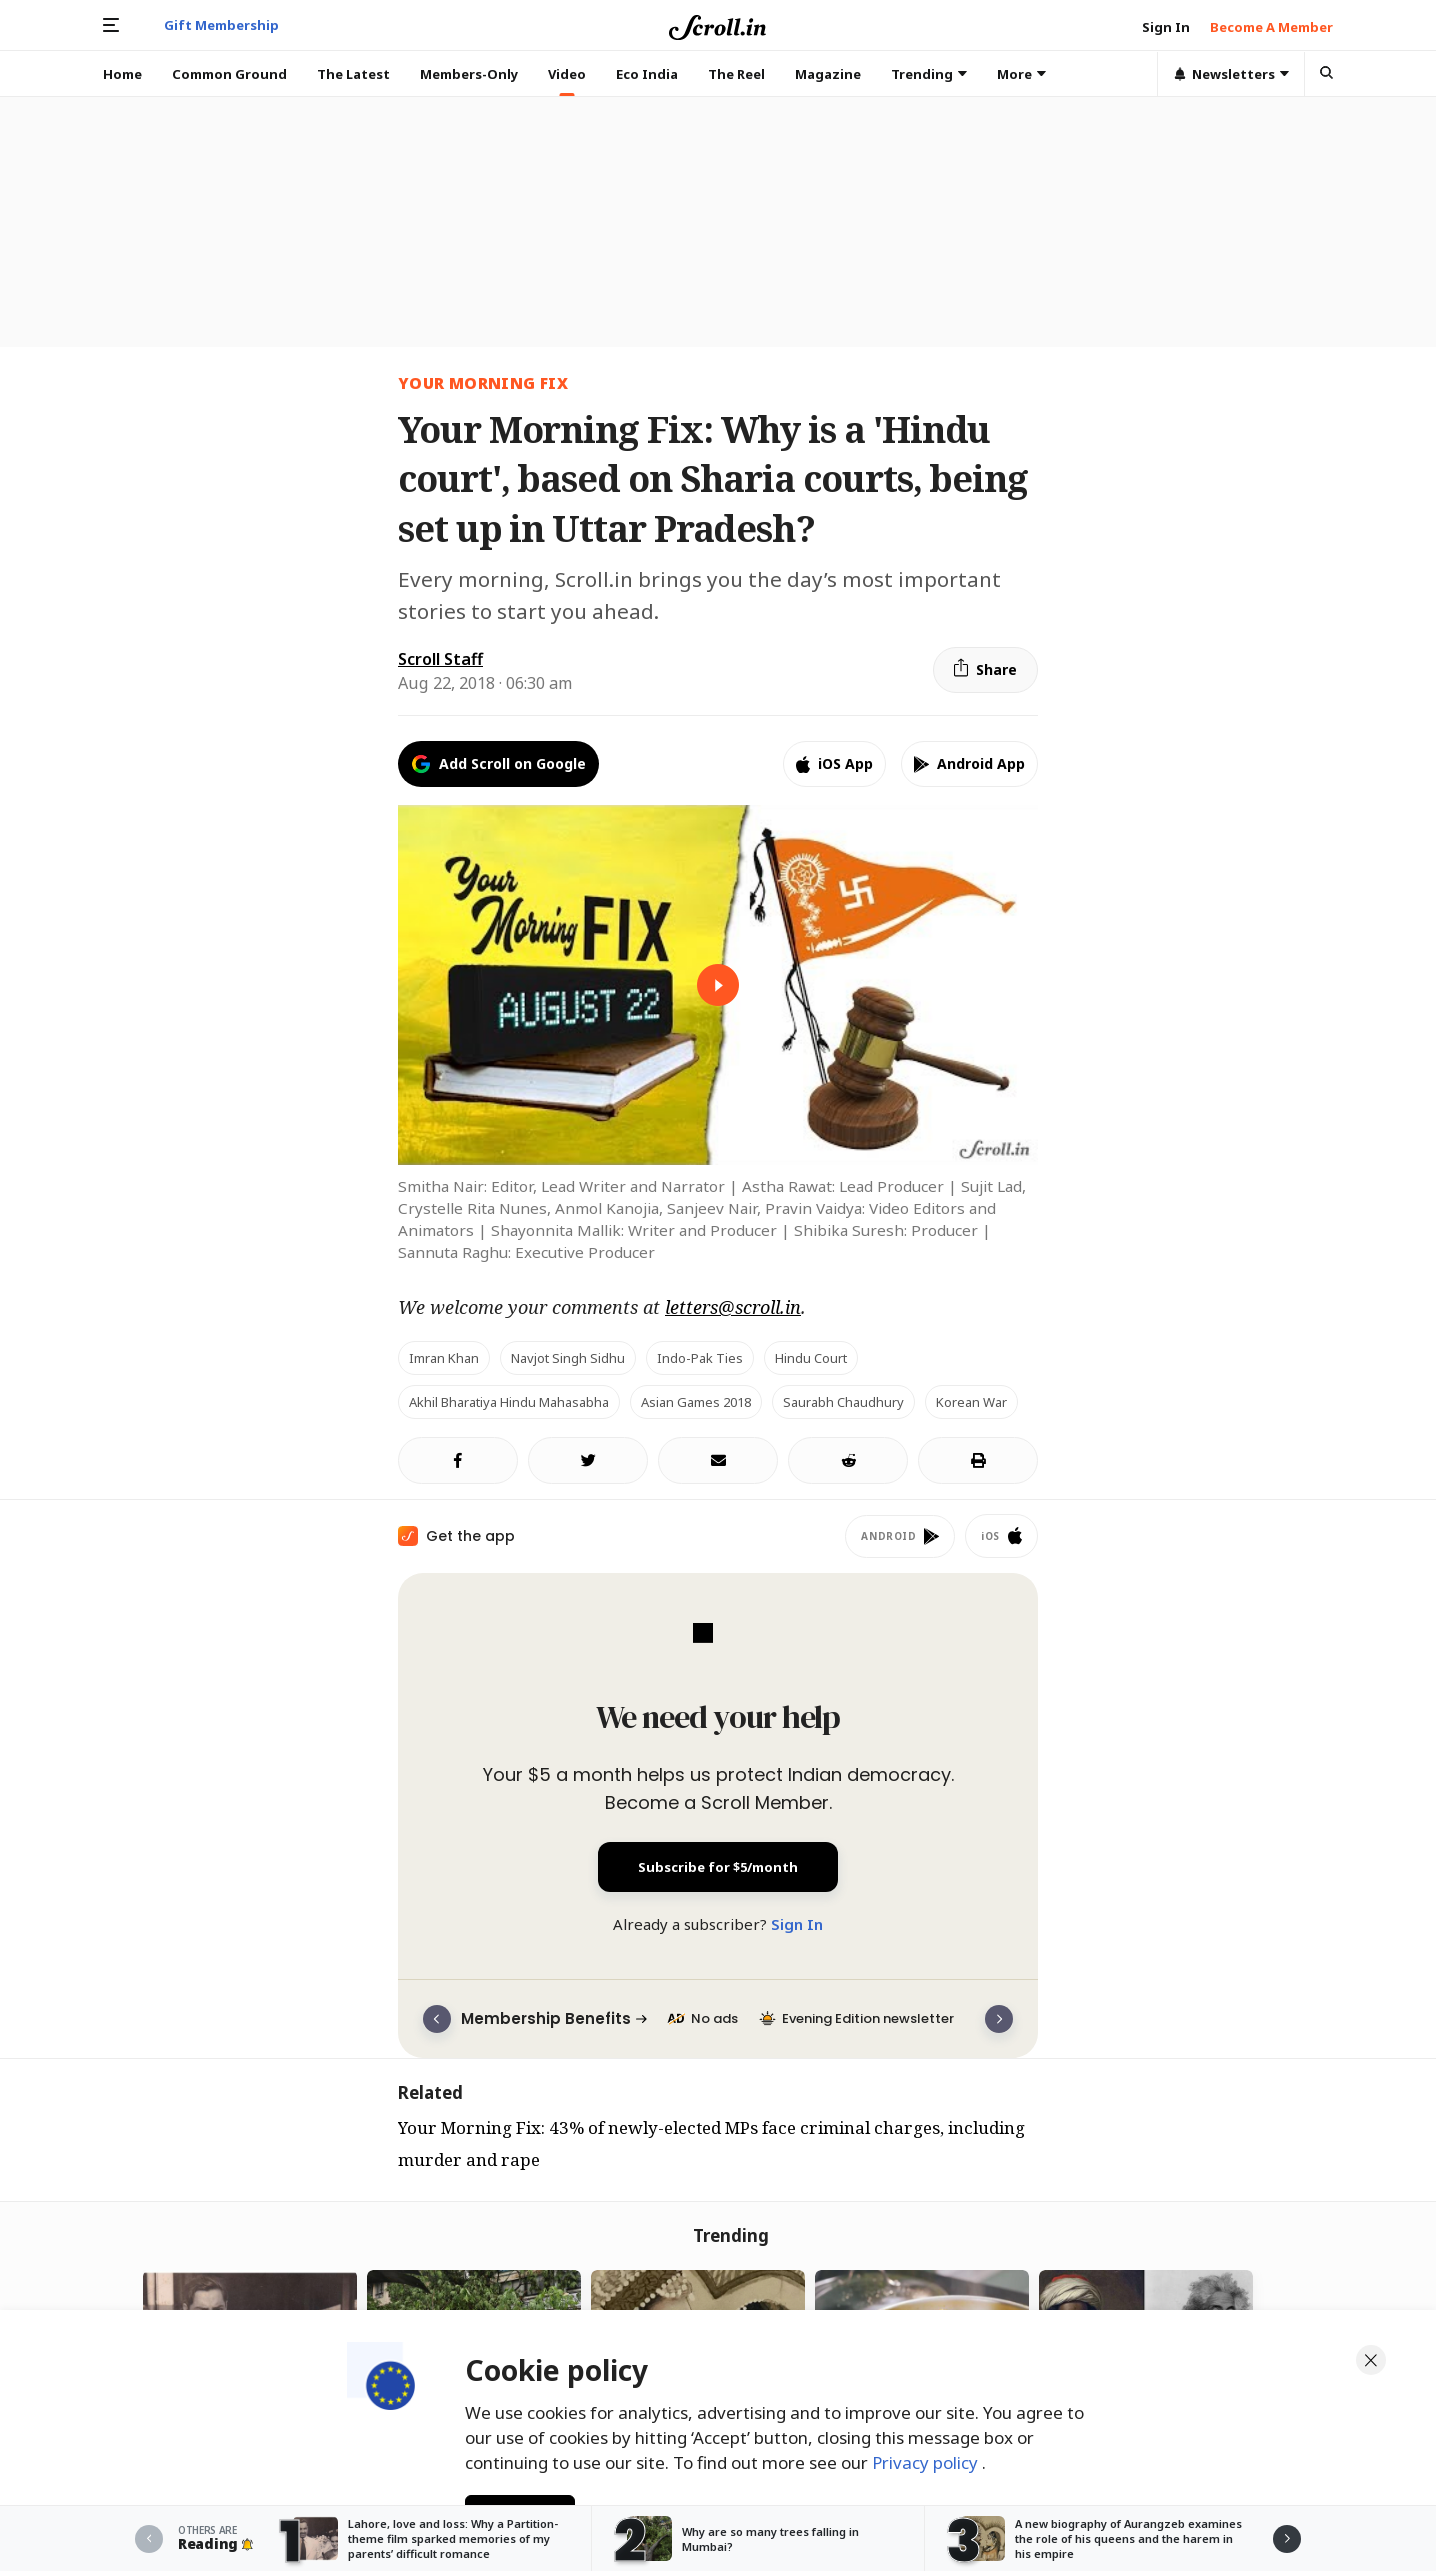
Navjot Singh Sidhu (568, 1358)
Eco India (647, 74)
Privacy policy (927, 2459)
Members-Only (469, 74)
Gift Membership (221, 25)
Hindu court (811, 1358)
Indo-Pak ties (700, 1358)
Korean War (971, 1402)
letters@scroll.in (733, 1307)
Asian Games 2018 (696, 1402)
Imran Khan (444, 1358)
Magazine (828, 74)
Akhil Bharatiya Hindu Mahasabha (509, 1402)
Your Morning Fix (483, 383)
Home (122, 74)
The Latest (353, 74)
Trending (929, 74)
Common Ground (229, 74)
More (1021, 74)
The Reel (736, 74)
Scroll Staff (440, 659)
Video (567, 74)
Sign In (797, 1924)
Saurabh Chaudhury (843, 1402)
